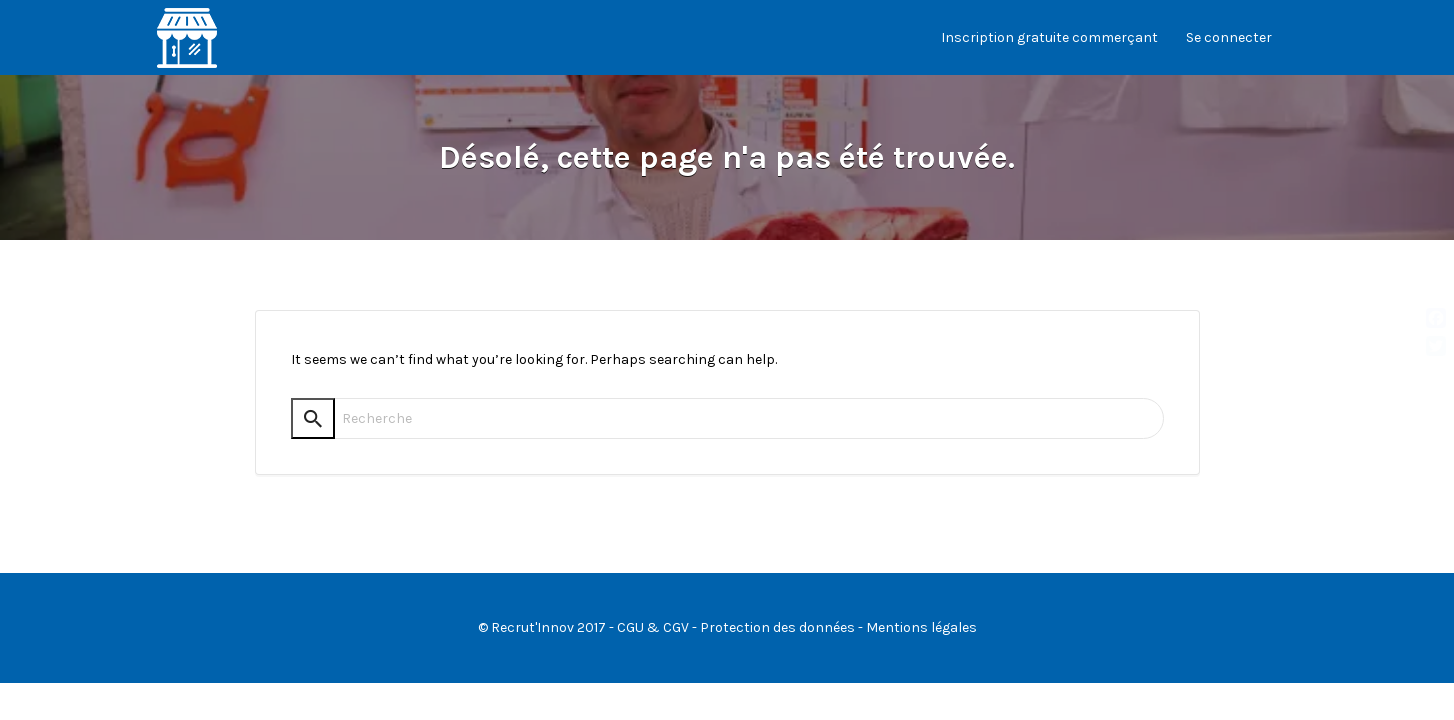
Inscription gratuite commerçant (1049, 37)
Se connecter (1229, 37)
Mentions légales (921, 627)
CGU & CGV (653, 627)
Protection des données (777, 627)
